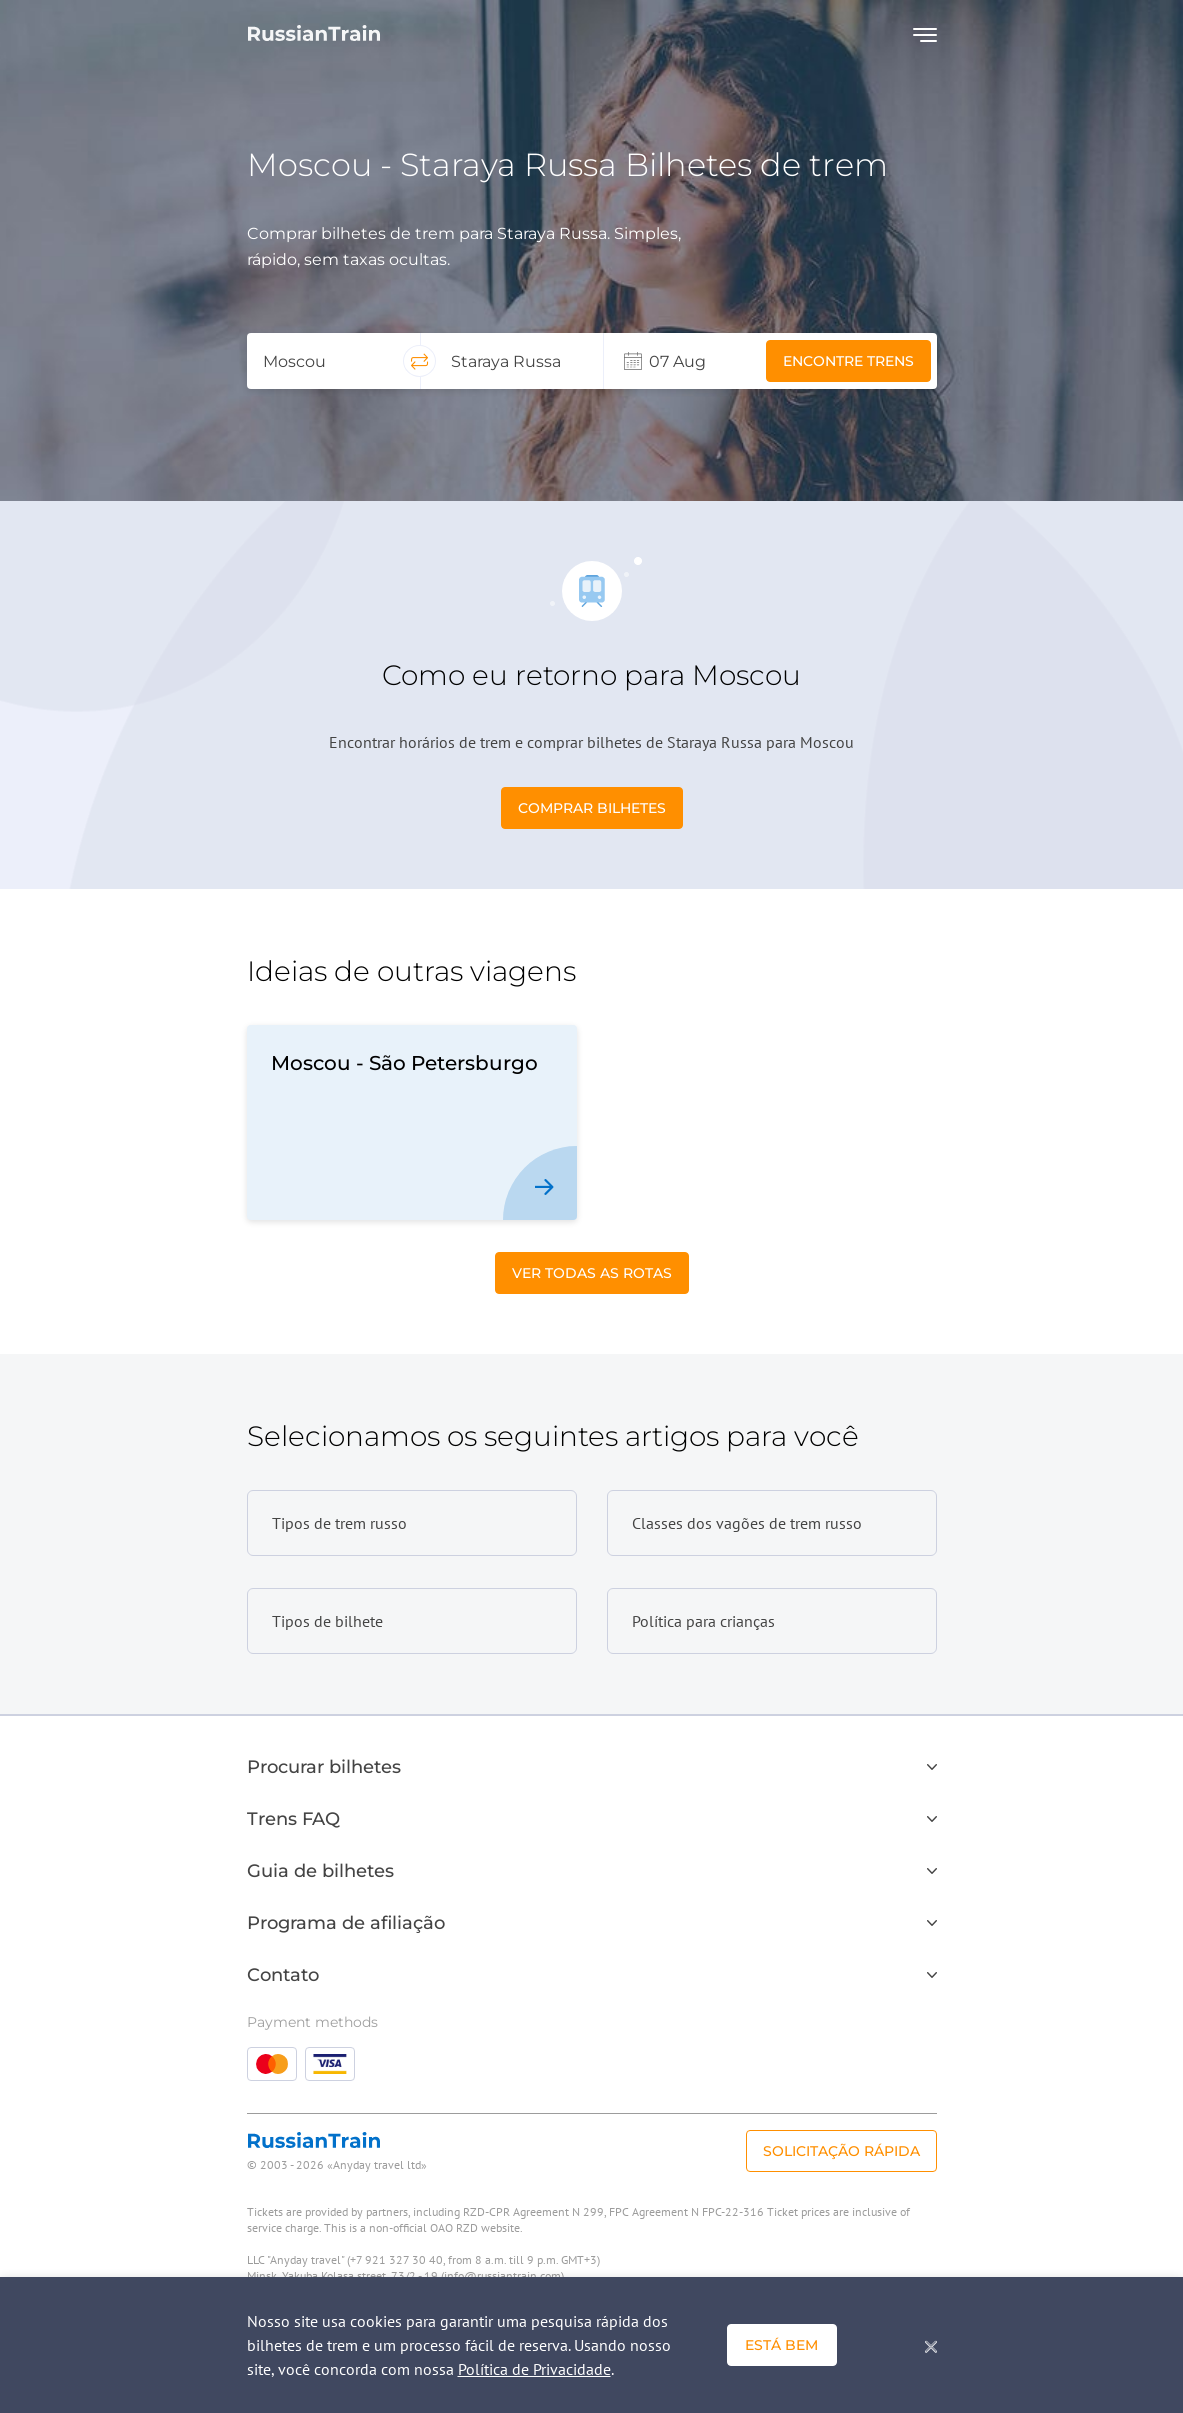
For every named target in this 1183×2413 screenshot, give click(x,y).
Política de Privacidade (534, 2369)
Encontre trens (848, 361)
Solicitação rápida (841, 2151)
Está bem (781, 2345)
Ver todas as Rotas (592, 1273)
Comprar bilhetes (592, 808)
